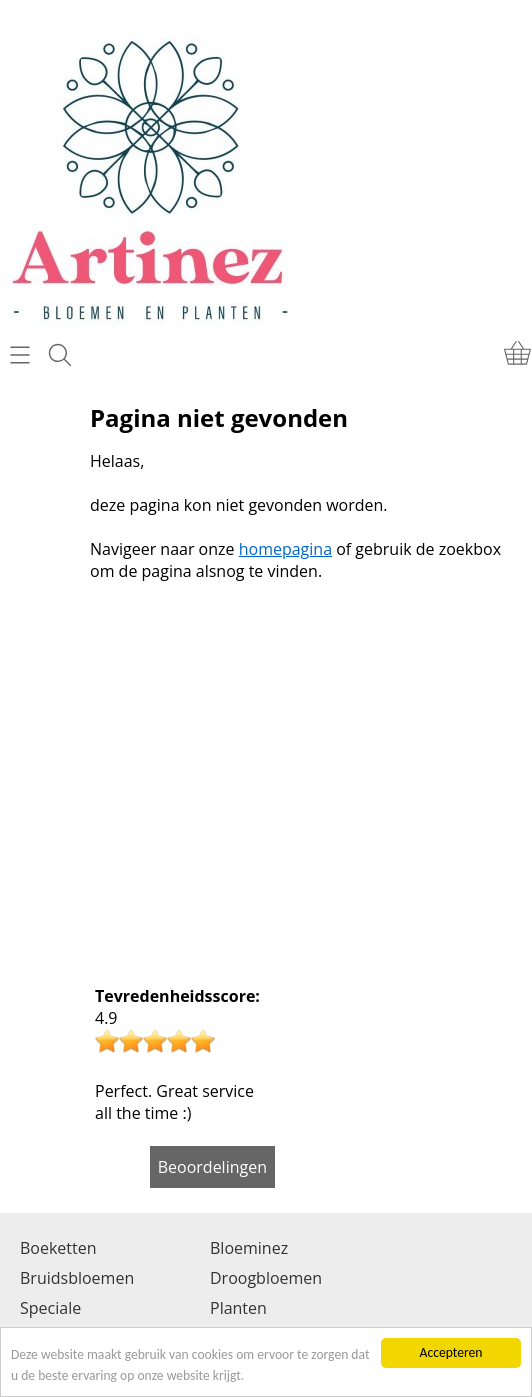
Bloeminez (249, 1248)
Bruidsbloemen (77, 1278)
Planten (238, 1308)
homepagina (285, 549)
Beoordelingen (212, 1167)
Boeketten (58, 1248)
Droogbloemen (266, 1278)
